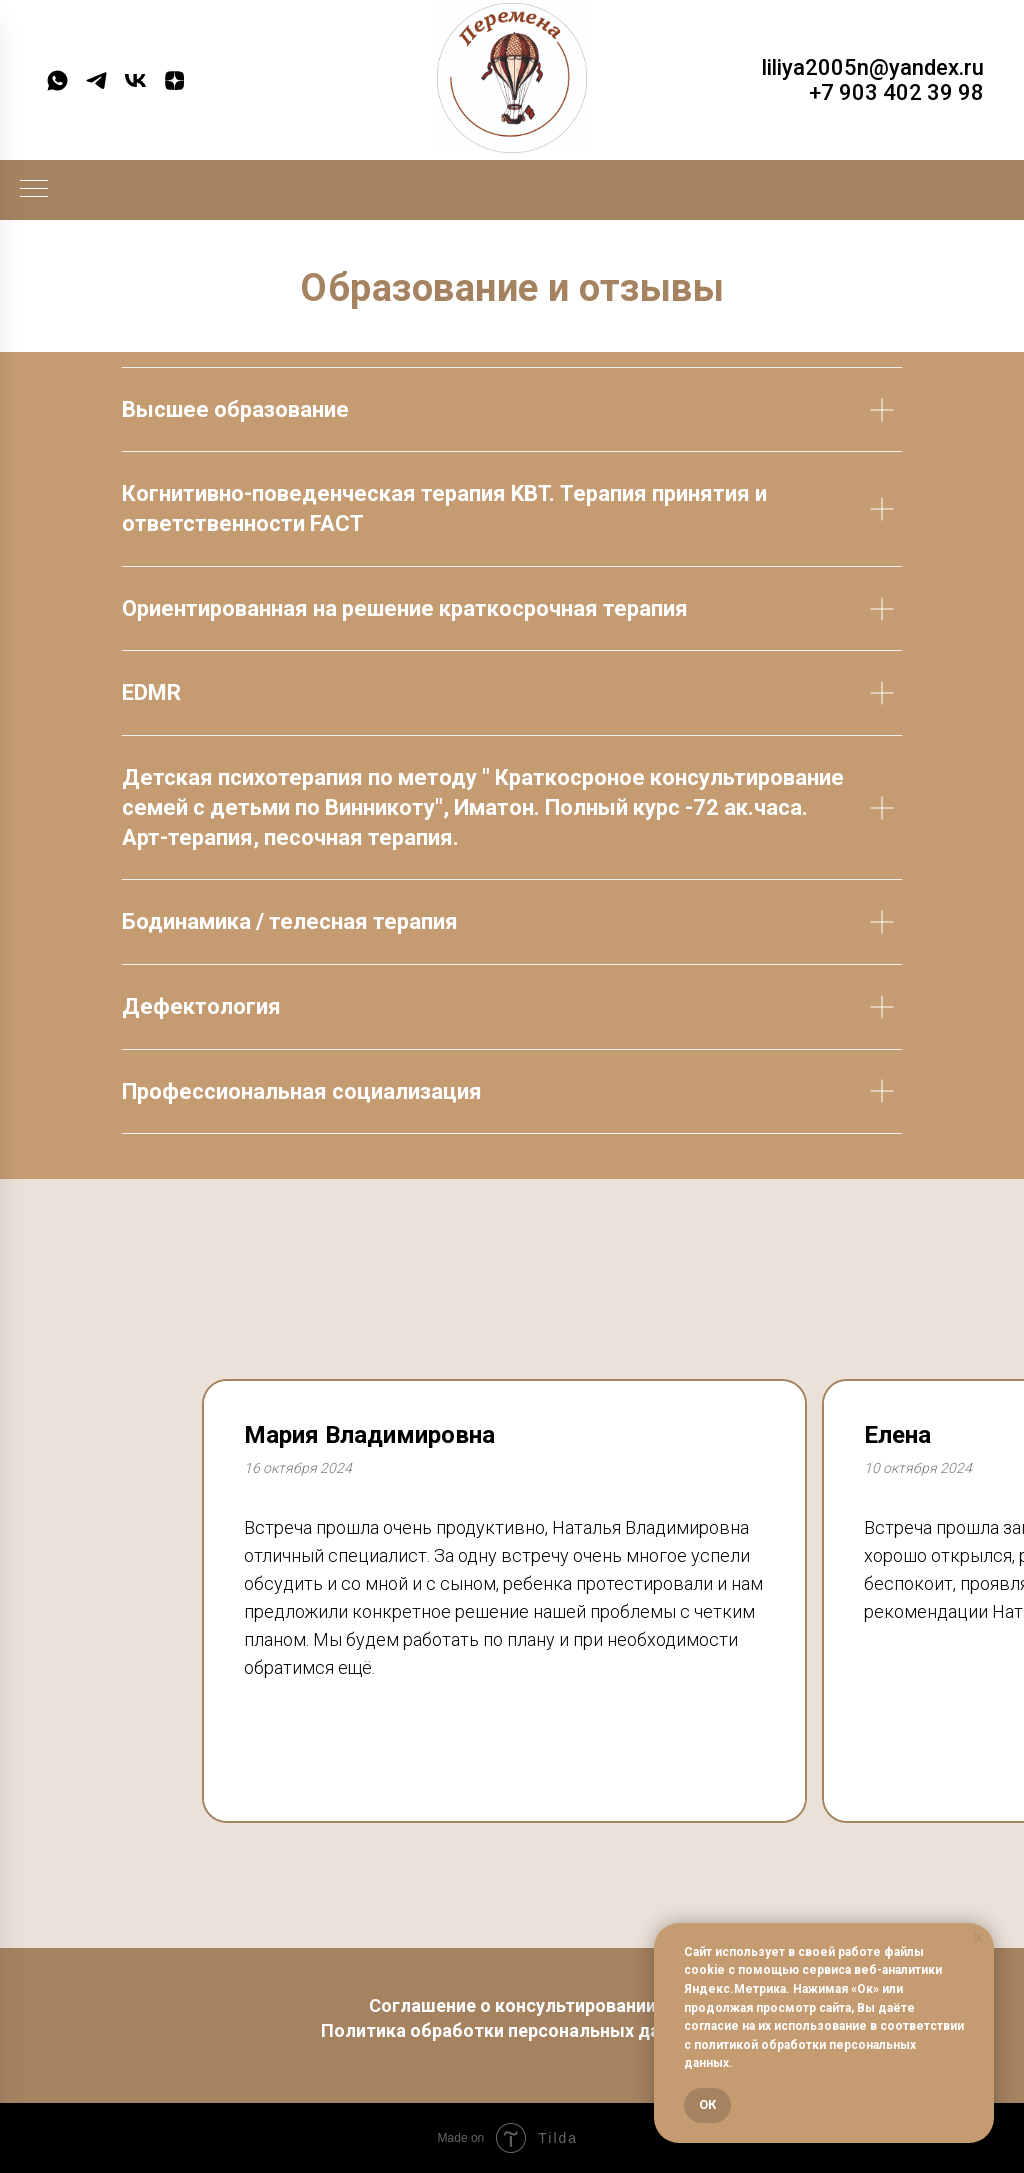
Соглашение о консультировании (512, 2005)
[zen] (174, 80)
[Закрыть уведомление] (979, 1938)
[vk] (135, 80)
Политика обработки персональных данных (512, 2030)
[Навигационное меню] (34, 190)
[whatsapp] (57, 80)
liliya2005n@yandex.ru (873, 67)
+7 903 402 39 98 (896, 92)
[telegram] (96, 80)
